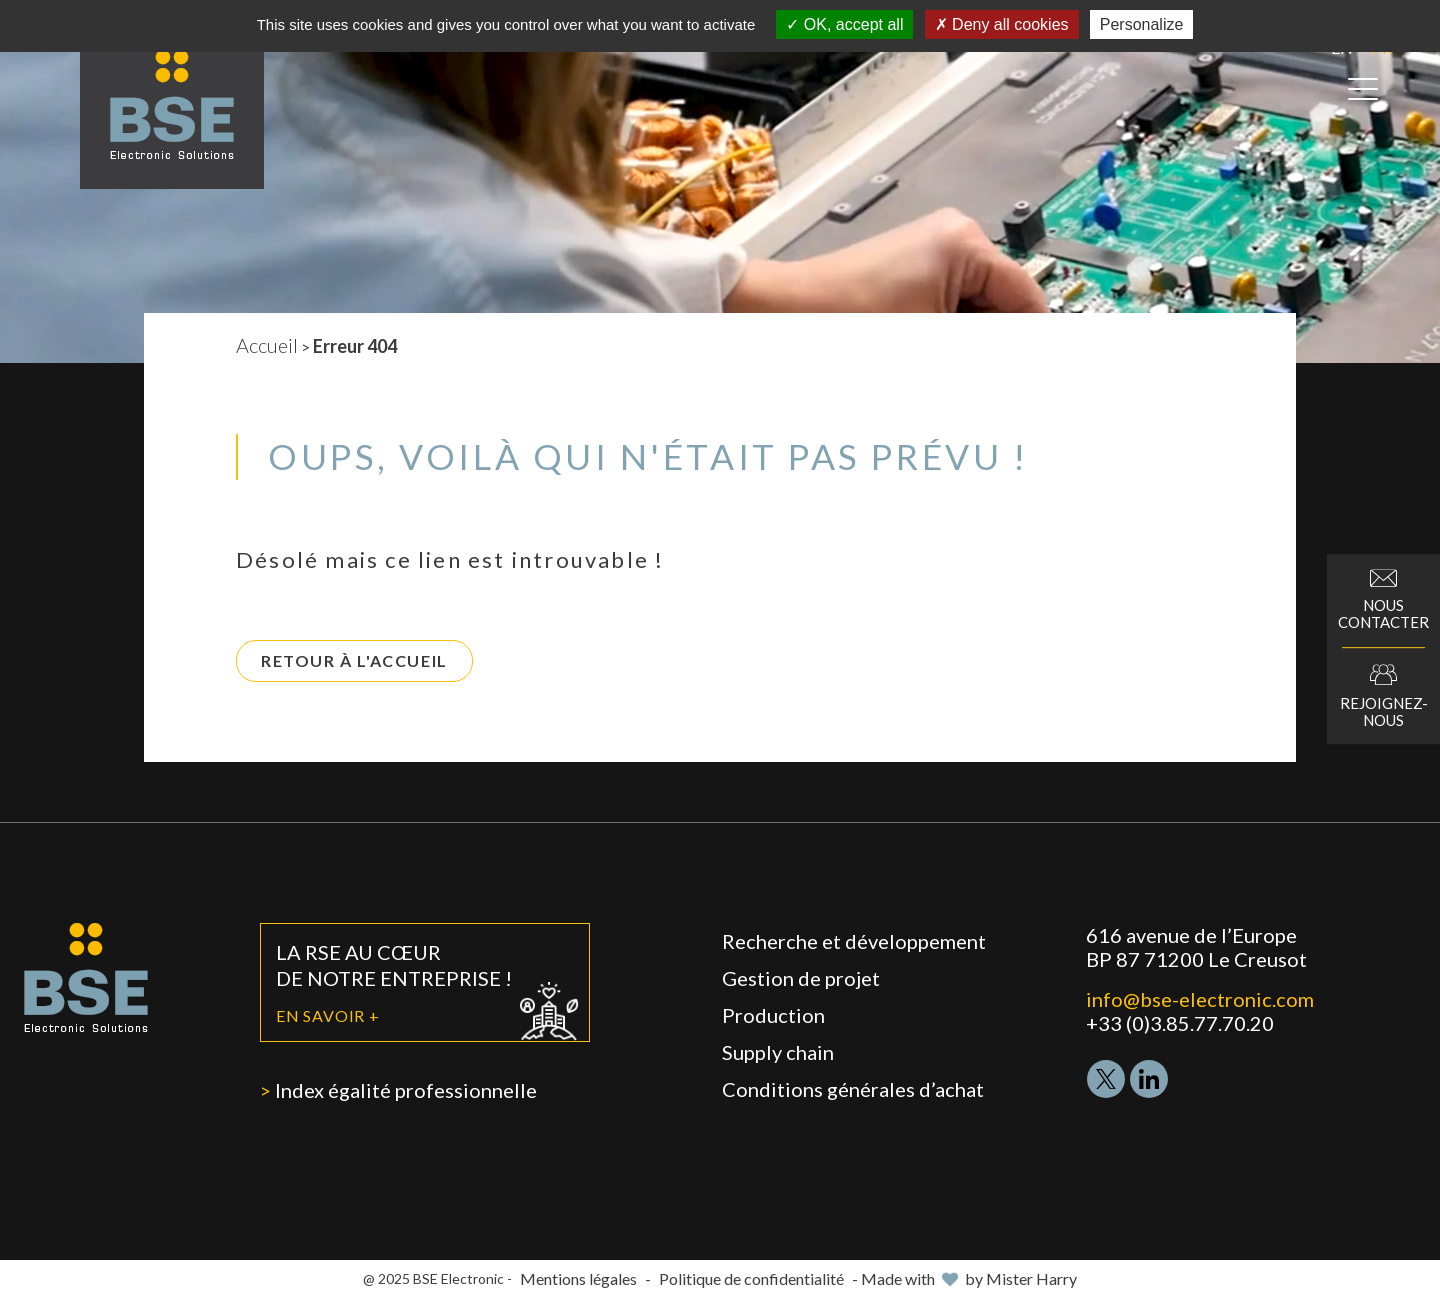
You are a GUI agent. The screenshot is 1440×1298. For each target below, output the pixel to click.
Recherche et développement (854, 941)
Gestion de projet (801, 978)
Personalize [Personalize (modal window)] (1142, 24)
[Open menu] (1363, 89)
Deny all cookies (1002, 24)
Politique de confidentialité (751, 1278)
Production (773, 1015)
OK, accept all (844, 24)
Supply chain (778, 1052)
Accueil (267, 345)
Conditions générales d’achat (853, 1089)
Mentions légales (578, 1278)
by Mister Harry (1021, 1278)
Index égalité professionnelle (406, 1090)
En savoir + (328, 1015)
